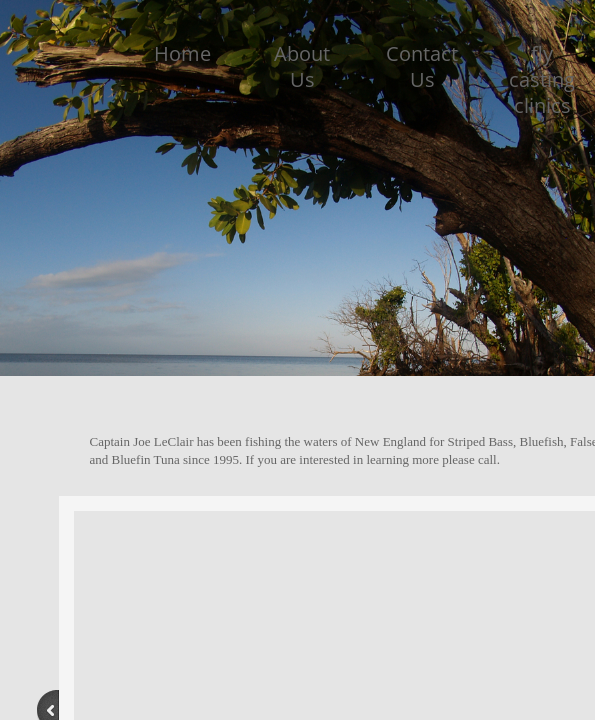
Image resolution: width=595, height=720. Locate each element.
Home (182, 53)
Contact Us (422, 66)
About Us (302, 66)
